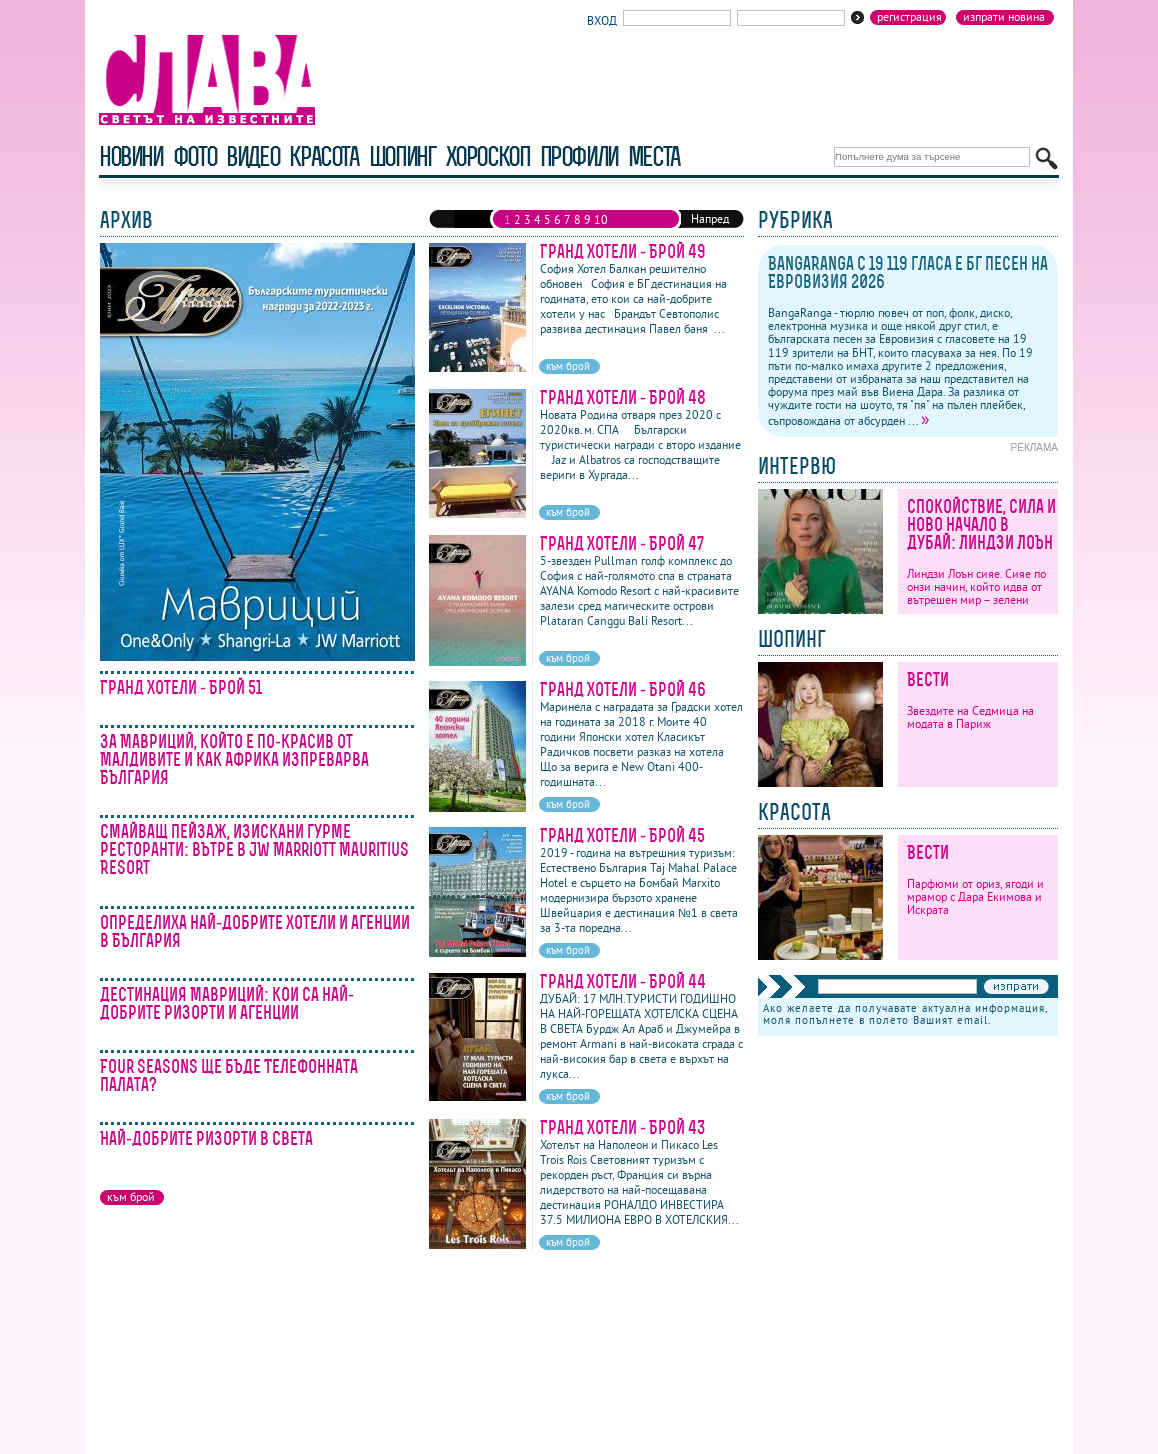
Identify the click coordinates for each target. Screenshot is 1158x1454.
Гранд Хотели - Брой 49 (623, 251)
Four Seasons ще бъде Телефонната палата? (229, 1075)
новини (131, 156)
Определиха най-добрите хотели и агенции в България (255, 931)
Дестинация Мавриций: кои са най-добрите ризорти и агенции (227, 1003)
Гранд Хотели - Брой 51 (181, 687)
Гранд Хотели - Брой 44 (623, 981)
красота (323, 156)
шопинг (402, 156)
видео (252, 156)
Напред (710, 218)
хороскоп (488, 156)
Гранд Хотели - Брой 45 (622, 835)
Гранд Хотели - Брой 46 (623, 689)
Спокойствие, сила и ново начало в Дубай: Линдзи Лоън (981, 524)
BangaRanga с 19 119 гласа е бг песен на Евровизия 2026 (908, 272)
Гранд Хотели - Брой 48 (623, 397)
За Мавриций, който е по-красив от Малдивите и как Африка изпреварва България (234, 759)
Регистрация (909, 17)
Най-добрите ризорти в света (206, 1138)
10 (601, 219)
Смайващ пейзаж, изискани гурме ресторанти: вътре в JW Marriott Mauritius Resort (254, 849)
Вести (928, 679)
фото (195, 156)
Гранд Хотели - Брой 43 (623, 1127)
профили (579, 156)
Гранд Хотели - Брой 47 (622, 543)
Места (654, 156)
